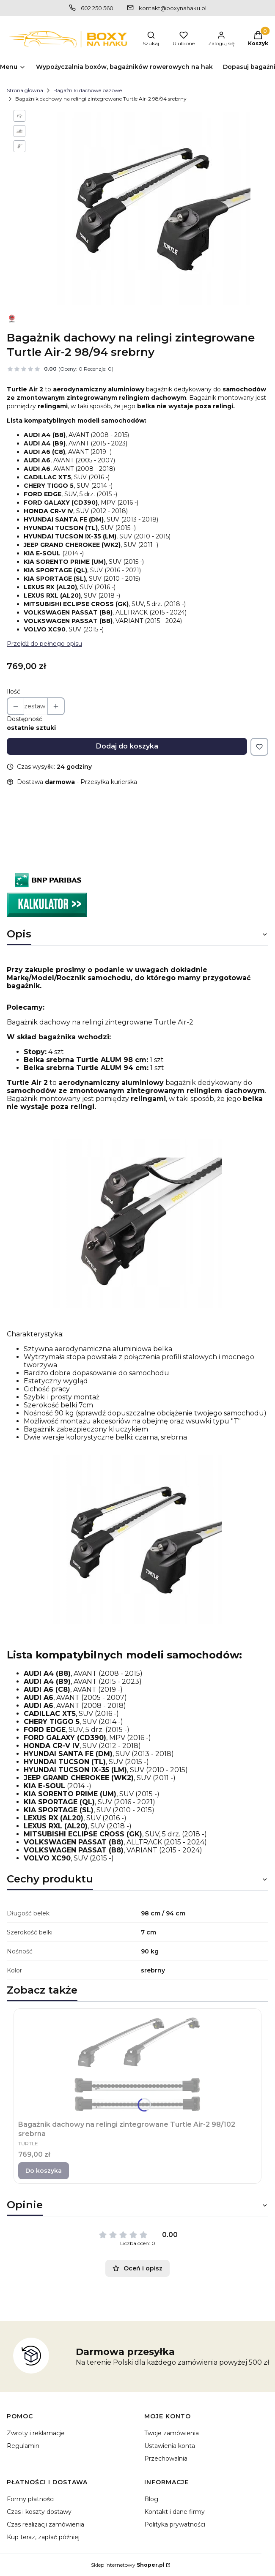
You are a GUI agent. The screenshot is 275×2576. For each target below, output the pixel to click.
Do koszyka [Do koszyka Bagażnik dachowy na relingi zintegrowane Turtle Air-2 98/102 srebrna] (43, 2170)
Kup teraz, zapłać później (43, 2537)
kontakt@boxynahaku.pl (172, 8)
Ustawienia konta (169, 2446)
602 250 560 (97, 8)
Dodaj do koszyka (127, 746)
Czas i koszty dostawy (39, 2512)
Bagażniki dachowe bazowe (87, 90)
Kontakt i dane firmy (174, 2512)
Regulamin (23, 2446)
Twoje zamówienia (171, 2433)
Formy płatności (31, 2499)
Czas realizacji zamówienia (45, 2524)
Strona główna (25, 90)
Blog (151, 2499)
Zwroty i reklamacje (36, 2433)
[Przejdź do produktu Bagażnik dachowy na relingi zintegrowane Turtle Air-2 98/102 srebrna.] (137, 2064)
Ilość (13, 691)
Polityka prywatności (174, 2524)
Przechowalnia (165, 2458)
